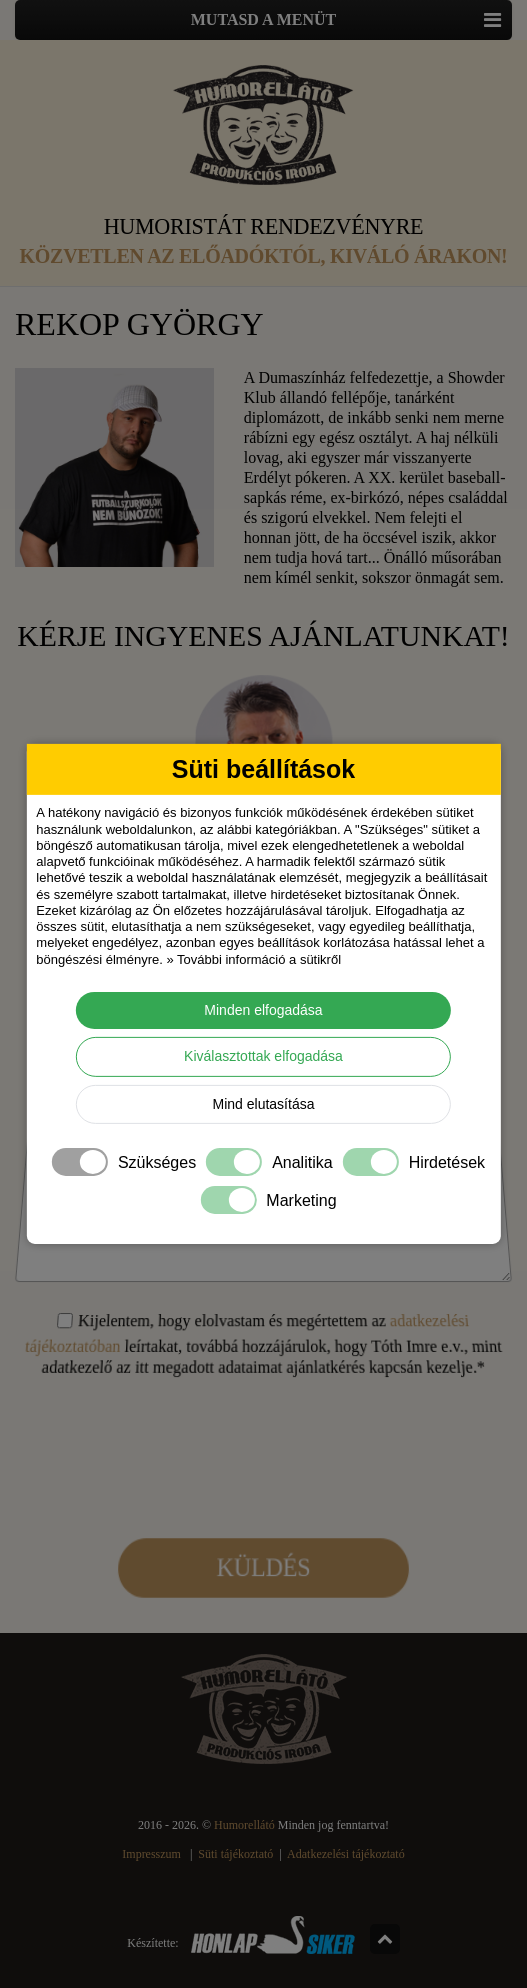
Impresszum (151, 1854)
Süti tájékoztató (235, 1854)
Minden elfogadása (263, 1010)
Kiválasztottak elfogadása (263, 1056)
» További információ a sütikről (253, 958)
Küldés (264, 1509)
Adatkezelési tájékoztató (346, 1854)
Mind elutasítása (264, 1104)
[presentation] (263, 1421)
